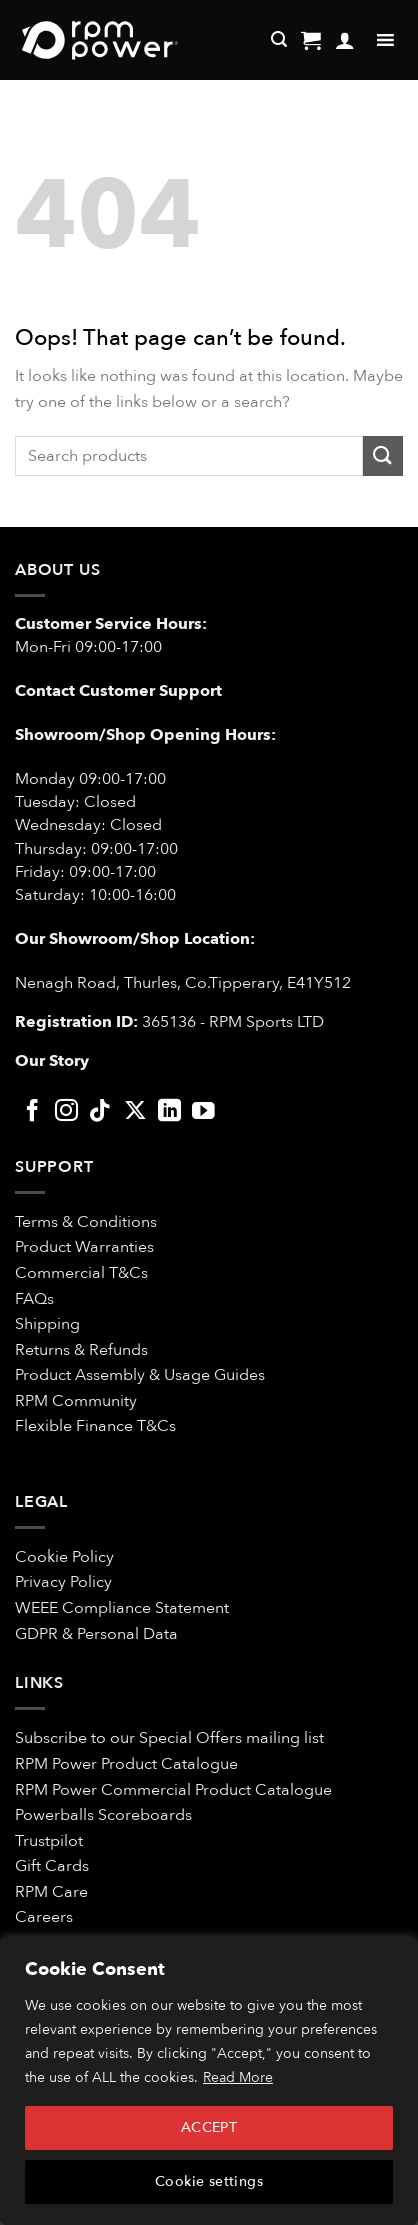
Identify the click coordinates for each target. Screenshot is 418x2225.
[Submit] (383, 455)
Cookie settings (209, 2181)
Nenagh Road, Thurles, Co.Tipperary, (149, 983)
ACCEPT (209, 2127)
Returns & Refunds (81, 1350)
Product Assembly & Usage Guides (140, 1375)
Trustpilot (49, 1841)
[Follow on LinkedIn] (169, 1112)
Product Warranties (84, 1247)
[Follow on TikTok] (100, 1112)
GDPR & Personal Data (96, 1634)
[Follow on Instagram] (66, 1112)
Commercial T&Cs (81, 1273)
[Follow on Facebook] (32, 1112)
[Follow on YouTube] (203, 1112)
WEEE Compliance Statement (122, 1608)
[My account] (345, 40)
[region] (209, 2081)
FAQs (34, 1299)
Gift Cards (52, 1866)
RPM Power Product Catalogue (126, 1764)
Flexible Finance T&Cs (95, 1426)
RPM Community (76, 1401)
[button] (311, 40)
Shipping (47, 1324)
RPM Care (51, 1892)
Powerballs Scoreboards (103, 1815)
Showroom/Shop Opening (120, 735)
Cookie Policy (64, 1557)
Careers (44, 1917)
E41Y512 (319, 983)
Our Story (52, 1061)
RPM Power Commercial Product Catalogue (173, 1790)
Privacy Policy (63, 1582)
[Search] (279, 39)
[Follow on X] (135, 1112)
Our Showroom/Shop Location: (135, 939)
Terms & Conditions (88, 1222)
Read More (238, 2077)
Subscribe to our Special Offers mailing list (169, 1738)
